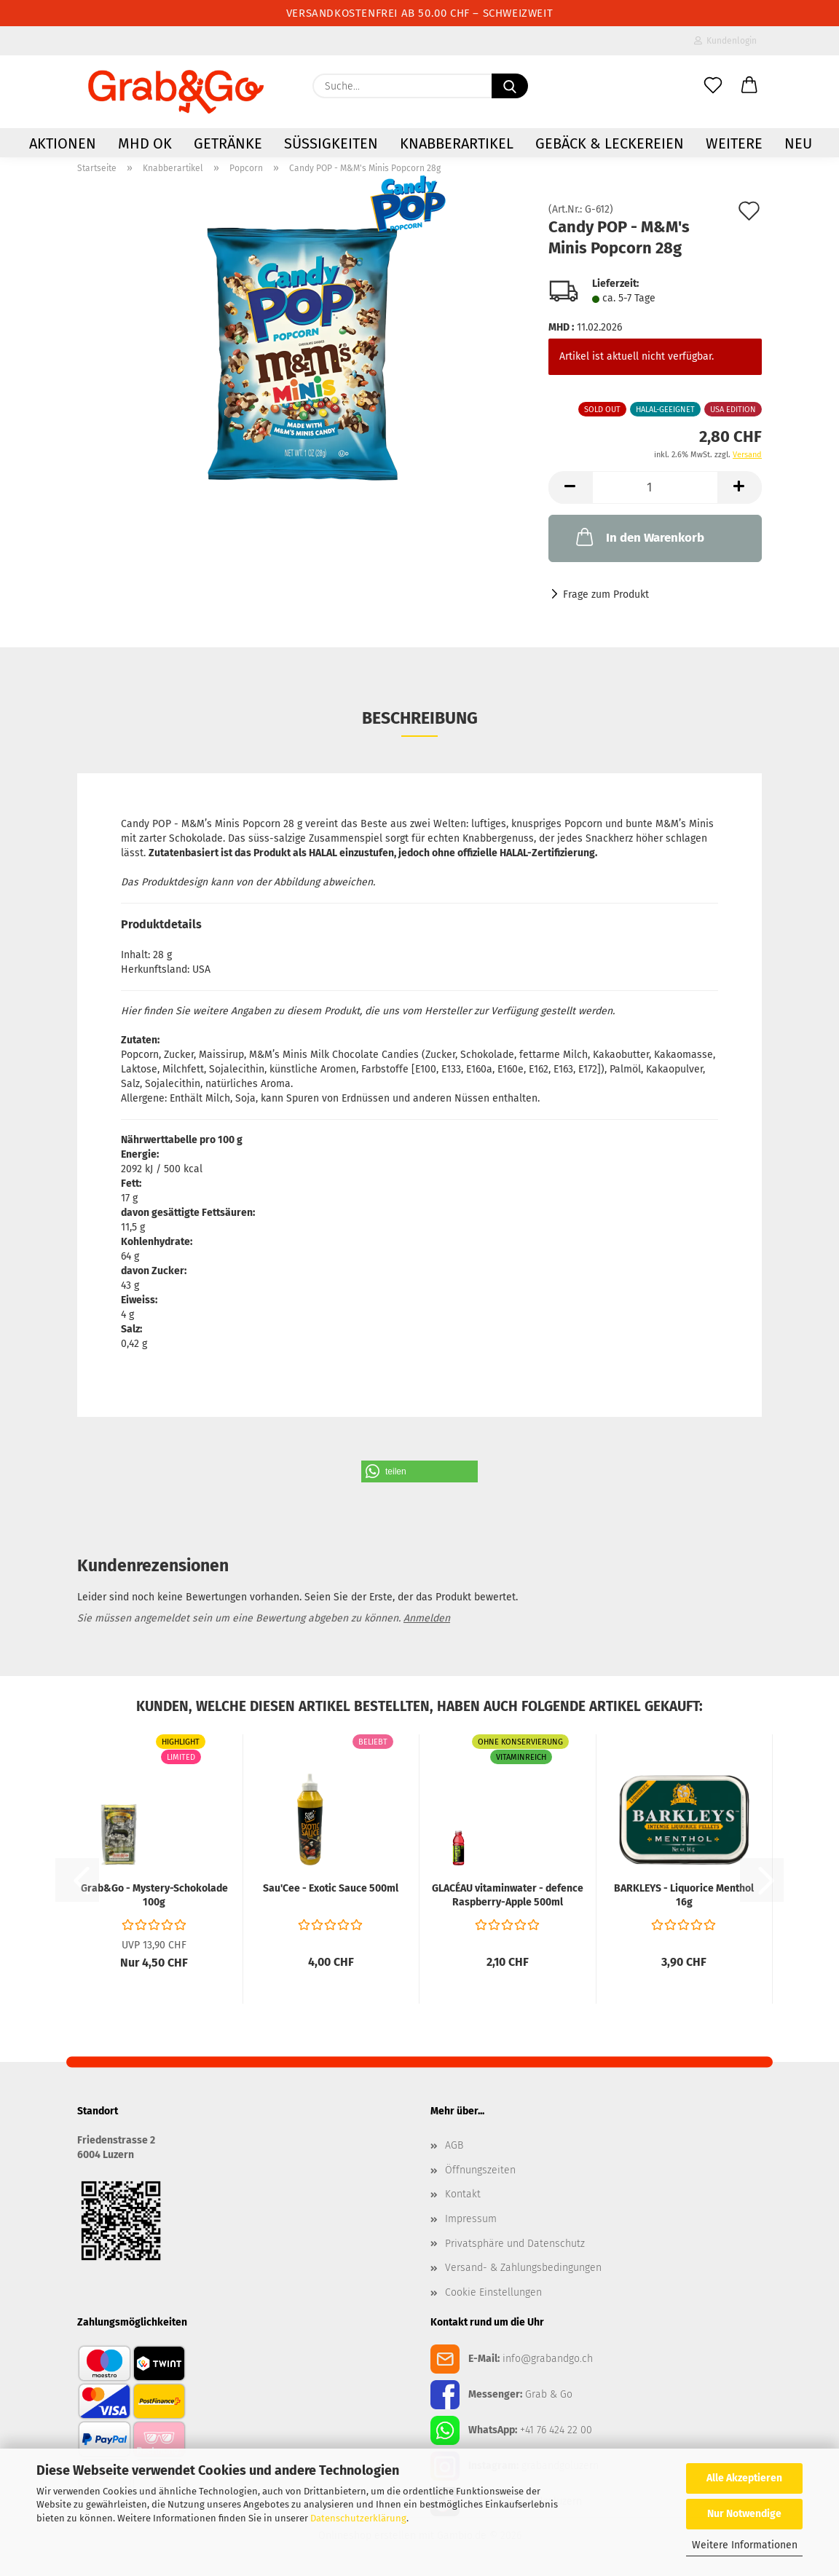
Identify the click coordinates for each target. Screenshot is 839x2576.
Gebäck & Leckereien (609, 143)
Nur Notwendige (744, 2514)
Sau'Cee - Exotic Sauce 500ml (330, 1888)
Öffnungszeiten (480, 2170)
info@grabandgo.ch (548, 2358)
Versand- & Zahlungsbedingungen (523, 2267)
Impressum (471, 2219)
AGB (454, 2145)
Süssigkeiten (331, 143)
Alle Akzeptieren (744, 2478)
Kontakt (463, 2194)
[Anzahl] (655, 487)
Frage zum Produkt (606, 594)
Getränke (228, 143)
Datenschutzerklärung (358, 2518)
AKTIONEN (62, 143)
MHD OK (145, 143)
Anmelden (426, 1618)
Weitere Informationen (744, 2545)
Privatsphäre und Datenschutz (515, 2243)
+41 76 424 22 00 (556, 2430)
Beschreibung (420, 718)
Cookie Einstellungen (493, 2292)
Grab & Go (548, 2394)
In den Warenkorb (638, 536)
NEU (798, 143)
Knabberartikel (456, 143)
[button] (749, 85)
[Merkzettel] (713, 85)
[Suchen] (510, 86)
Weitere (734, 143)
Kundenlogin (725, 41)
